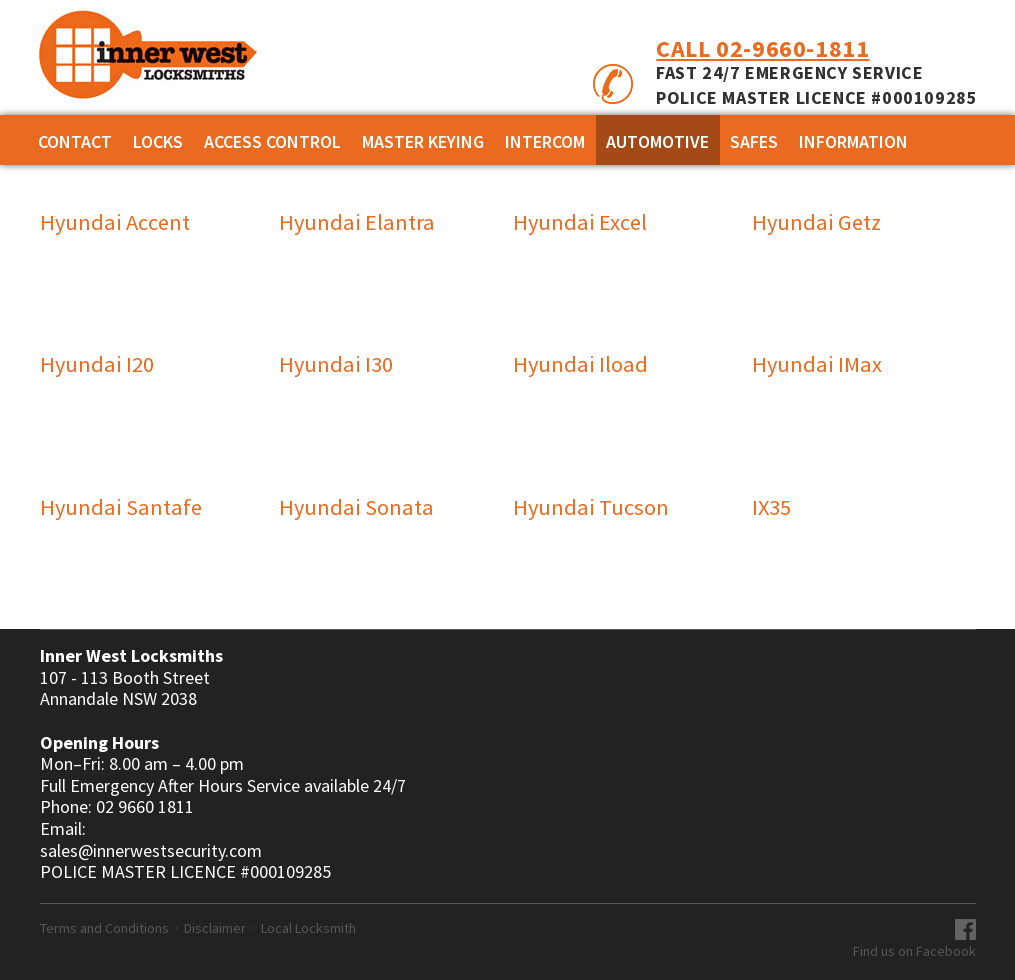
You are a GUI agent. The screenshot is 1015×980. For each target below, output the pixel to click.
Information (853, 141)
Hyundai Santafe (121, 507)
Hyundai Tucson (591, 507)
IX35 (771, 507)
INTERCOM (545, 141)
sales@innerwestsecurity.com (151, 851)
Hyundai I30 (336, 364)
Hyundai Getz (816, 222)
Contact (75, 141)
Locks (158, 141)
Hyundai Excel (580, 222)
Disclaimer (215, 928)
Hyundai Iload (580, 364)
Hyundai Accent (115, 222)
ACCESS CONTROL (272, 141)
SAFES (754, 141)
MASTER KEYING (423, 141)
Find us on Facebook (914, 951)
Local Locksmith (308, 928)
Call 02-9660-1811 (762, 48)
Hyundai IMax (817, 364)
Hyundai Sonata (356, 507)
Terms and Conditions (104, 928)
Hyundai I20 (97, 364)
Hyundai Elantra (357, 222)
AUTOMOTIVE (657, 141)
